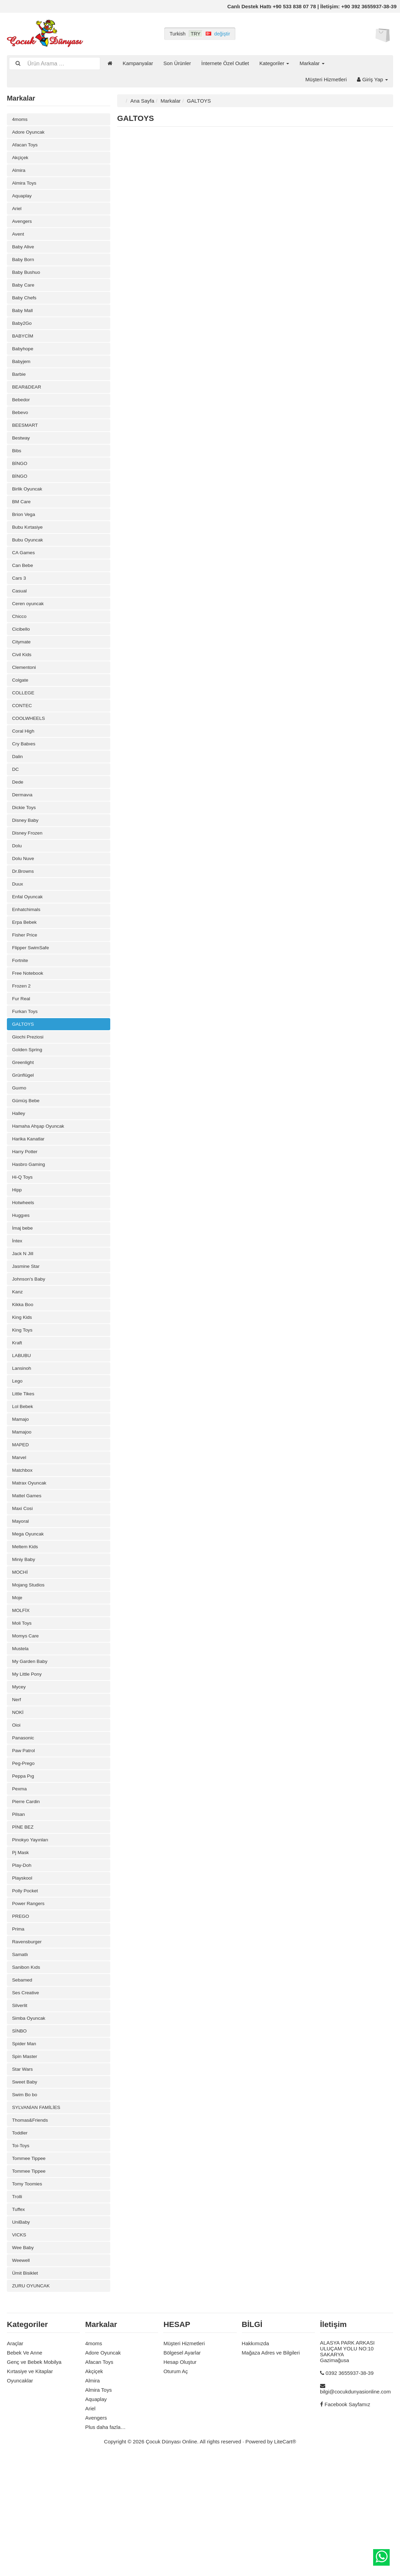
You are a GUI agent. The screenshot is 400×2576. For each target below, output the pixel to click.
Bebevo (21, 429)
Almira (19, 173)
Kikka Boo (23, 1369)
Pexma (20, 1879)
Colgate (21, 711)
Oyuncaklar (20, 2498)
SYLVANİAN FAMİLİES (38, 2215)
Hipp (17, 1248)
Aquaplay (23, 200)
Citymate (22, 670)
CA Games (24, 576)
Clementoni (25, 697)
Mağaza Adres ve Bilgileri (271, 2470)
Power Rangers (30, 2000)
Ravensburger (28, 2041)
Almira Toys (25, 187)
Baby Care (24, 294)
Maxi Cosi (23, 1584)
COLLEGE (24, 724)
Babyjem (22, 375)
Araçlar (15, 2461)
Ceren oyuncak (29, 630)
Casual (20, 617)
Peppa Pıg (24, 1866)
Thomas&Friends (31, 2229)
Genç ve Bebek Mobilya (34, 2480)
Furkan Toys (26, 1060)
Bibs (17, 469)
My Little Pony (28, 1758)
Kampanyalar (138, 63)
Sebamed (23, 2081)
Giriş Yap (372, 79)
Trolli (17, 2309)
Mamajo (21, 1490)
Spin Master (26, 2161)
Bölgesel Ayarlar (182, 2470)
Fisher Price (26, 979)
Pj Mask (21, 1946)
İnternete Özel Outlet (225, 63)
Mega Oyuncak (29, 1611)
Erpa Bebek (25, 966)
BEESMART (26, 442)
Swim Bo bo (26, 2202)
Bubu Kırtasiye (29, 549)
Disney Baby (26, 858)
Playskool (23, 1973)
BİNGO (20, 482)
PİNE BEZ (23, 1920)
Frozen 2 (22, 1033)
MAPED (21, 1517)
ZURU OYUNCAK (32, 2403)
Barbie (19, 388)
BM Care (22, 523)
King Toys (23, 1396)
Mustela (21, 1732)
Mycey (19, 1772)
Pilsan (19, 1906)
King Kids (23, 1382)
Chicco (20, 643)
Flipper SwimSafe (32, 993)
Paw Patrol (24, 1839)
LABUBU (22, 1423)
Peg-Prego (24, 1852)
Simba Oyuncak (30, 2121)
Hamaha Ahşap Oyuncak (40, 1181)
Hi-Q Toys (23, 1235)
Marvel (20, 1530)
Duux (18, 926)
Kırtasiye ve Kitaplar (30, 2489)
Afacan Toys (26, 146)
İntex (17, 1302)
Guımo (20, 1141)
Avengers (23, 227)
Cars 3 (19, 603)
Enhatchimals (27, 952)
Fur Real (22, 1046)
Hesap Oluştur (179, 2480)
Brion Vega (24, 536)
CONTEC (23, 738)
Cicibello (22, 657)
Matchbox (23, 1543)
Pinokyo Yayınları (32, 1933)
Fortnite (21, 1006)
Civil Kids (22, 684)
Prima (18, 2027)
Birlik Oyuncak (28, 509)
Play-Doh (22, 1960)
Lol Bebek (23, 1476)
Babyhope (23, 361)
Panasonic (24, 1826)
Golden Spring (28, 1100)
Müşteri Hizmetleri (326, 79)
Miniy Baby (24, 1638)
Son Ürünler (177, 63)
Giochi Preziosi (29, 1087)
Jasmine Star (27, 1329)
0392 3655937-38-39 (349, 2491)
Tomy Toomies (28, 2296)
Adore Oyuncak (30, 133)
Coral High (24, 764)
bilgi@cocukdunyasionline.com (355, 2509)
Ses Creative (27, 2094)
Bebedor (22, 415)
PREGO (21, 2014)
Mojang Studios (30, 1664)
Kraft (17, 1409)
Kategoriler (274, 63)
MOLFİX (21, 1691)
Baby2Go (23, 335)
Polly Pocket (26, 1987)
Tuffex (19, 2323)
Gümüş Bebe (27, 1154)
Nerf (17, 1785)
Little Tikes (24, 1463)
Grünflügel (24, 1127)
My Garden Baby (31, 1745)
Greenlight (24, 1114)
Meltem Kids (26, 1624)
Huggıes (21, 1275)
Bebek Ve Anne (24, 2470)
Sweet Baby (26, 2188)
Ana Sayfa (142, 101)
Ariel (17, 214)
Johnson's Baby (30, 1342)
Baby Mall (23, 321)
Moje (17, 1678)
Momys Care (26, 1718)
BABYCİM (23, 348)
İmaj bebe (23, 1288)
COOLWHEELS (30, 751)
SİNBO (20, 2135)
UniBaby (22, 2336)
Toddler (20, 2242)
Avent (18, 241)
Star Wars (23, 2175)
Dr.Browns (24, 912)
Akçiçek (21, 160)
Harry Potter (26, 1208)
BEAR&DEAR (28, 402)
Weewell (21, 2376)
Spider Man (25, 2148)
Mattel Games (28, 1570)
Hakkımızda (255, 2461)
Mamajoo (22, 1503)
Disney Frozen (28, 872)
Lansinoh (22, 1436)
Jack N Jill (23, 1315)
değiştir (222, 34)
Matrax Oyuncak (31, 1557)
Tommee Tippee (30, 2269)
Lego (17, 1449)
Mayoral (21, 1597)
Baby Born (24, 267)
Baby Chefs (25, 308)
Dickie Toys (25, 845)
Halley (19, 1167)
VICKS (20, 2349)
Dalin (18, 791)
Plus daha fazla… (105, 2545)
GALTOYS (24, 1073)
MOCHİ (20, 1651)
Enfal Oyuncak (29, 939)
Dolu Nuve (24, 899)
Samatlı (21, 2054)
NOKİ (18, 1799)
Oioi (16, 1812)
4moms (20, 120)
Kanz (18, 1355)
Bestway (22, 455)
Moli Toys (22, 1705)
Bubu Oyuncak (29, 563)
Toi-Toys (21, 2255)
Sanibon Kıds (27, 2067)
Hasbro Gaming (30, 1221)
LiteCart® (285, 2559)
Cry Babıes (25, 778)
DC (16, 805)
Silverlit (20, 2108)
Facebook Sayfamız (347, 2522)
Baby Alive (24, 254)
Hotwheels (24, 1261)
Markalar (312, 63)
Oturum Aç (175, 2489)
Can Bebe (23, 590)
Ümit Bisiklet (26, 2390)
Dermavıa (23, 832)
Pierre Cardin (27, 1893)
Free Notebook (29, 1020)
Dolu (17, 885)
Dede (18, 818)
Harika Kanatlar (30, 1194)
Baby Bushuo (27, 281)
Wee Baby (24, 2363)
